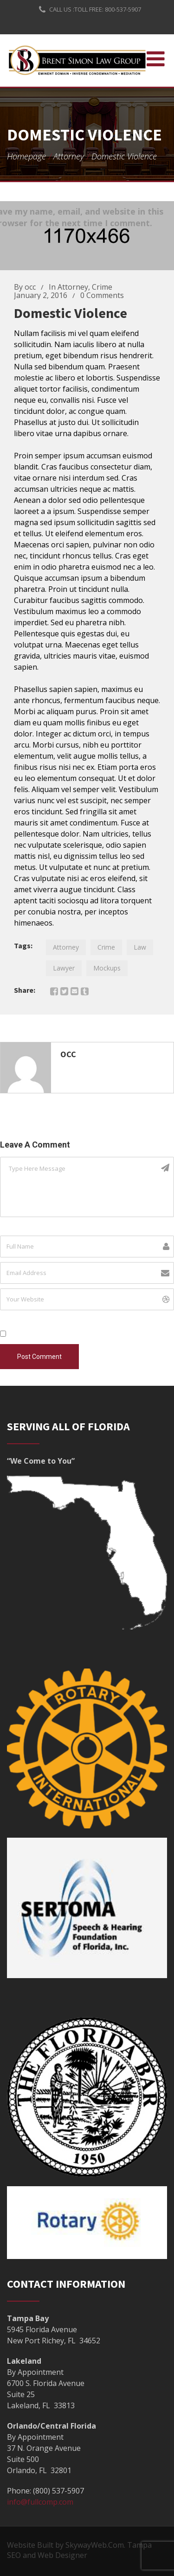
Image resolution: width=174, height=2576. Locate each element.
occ (30, 287)
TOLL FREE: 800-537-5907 (107, 9)
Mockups (107, 968)
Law (140, 947)
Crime (102, 287)
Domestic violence (70, 313)
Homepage (26, 156)
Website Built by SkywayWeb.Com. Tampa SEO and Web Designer (79, 2550)
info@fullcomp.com (40, 2502)
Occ (68, 1054)
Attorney (68, 156)
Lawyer (64, 968)
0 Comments (102, 295)
